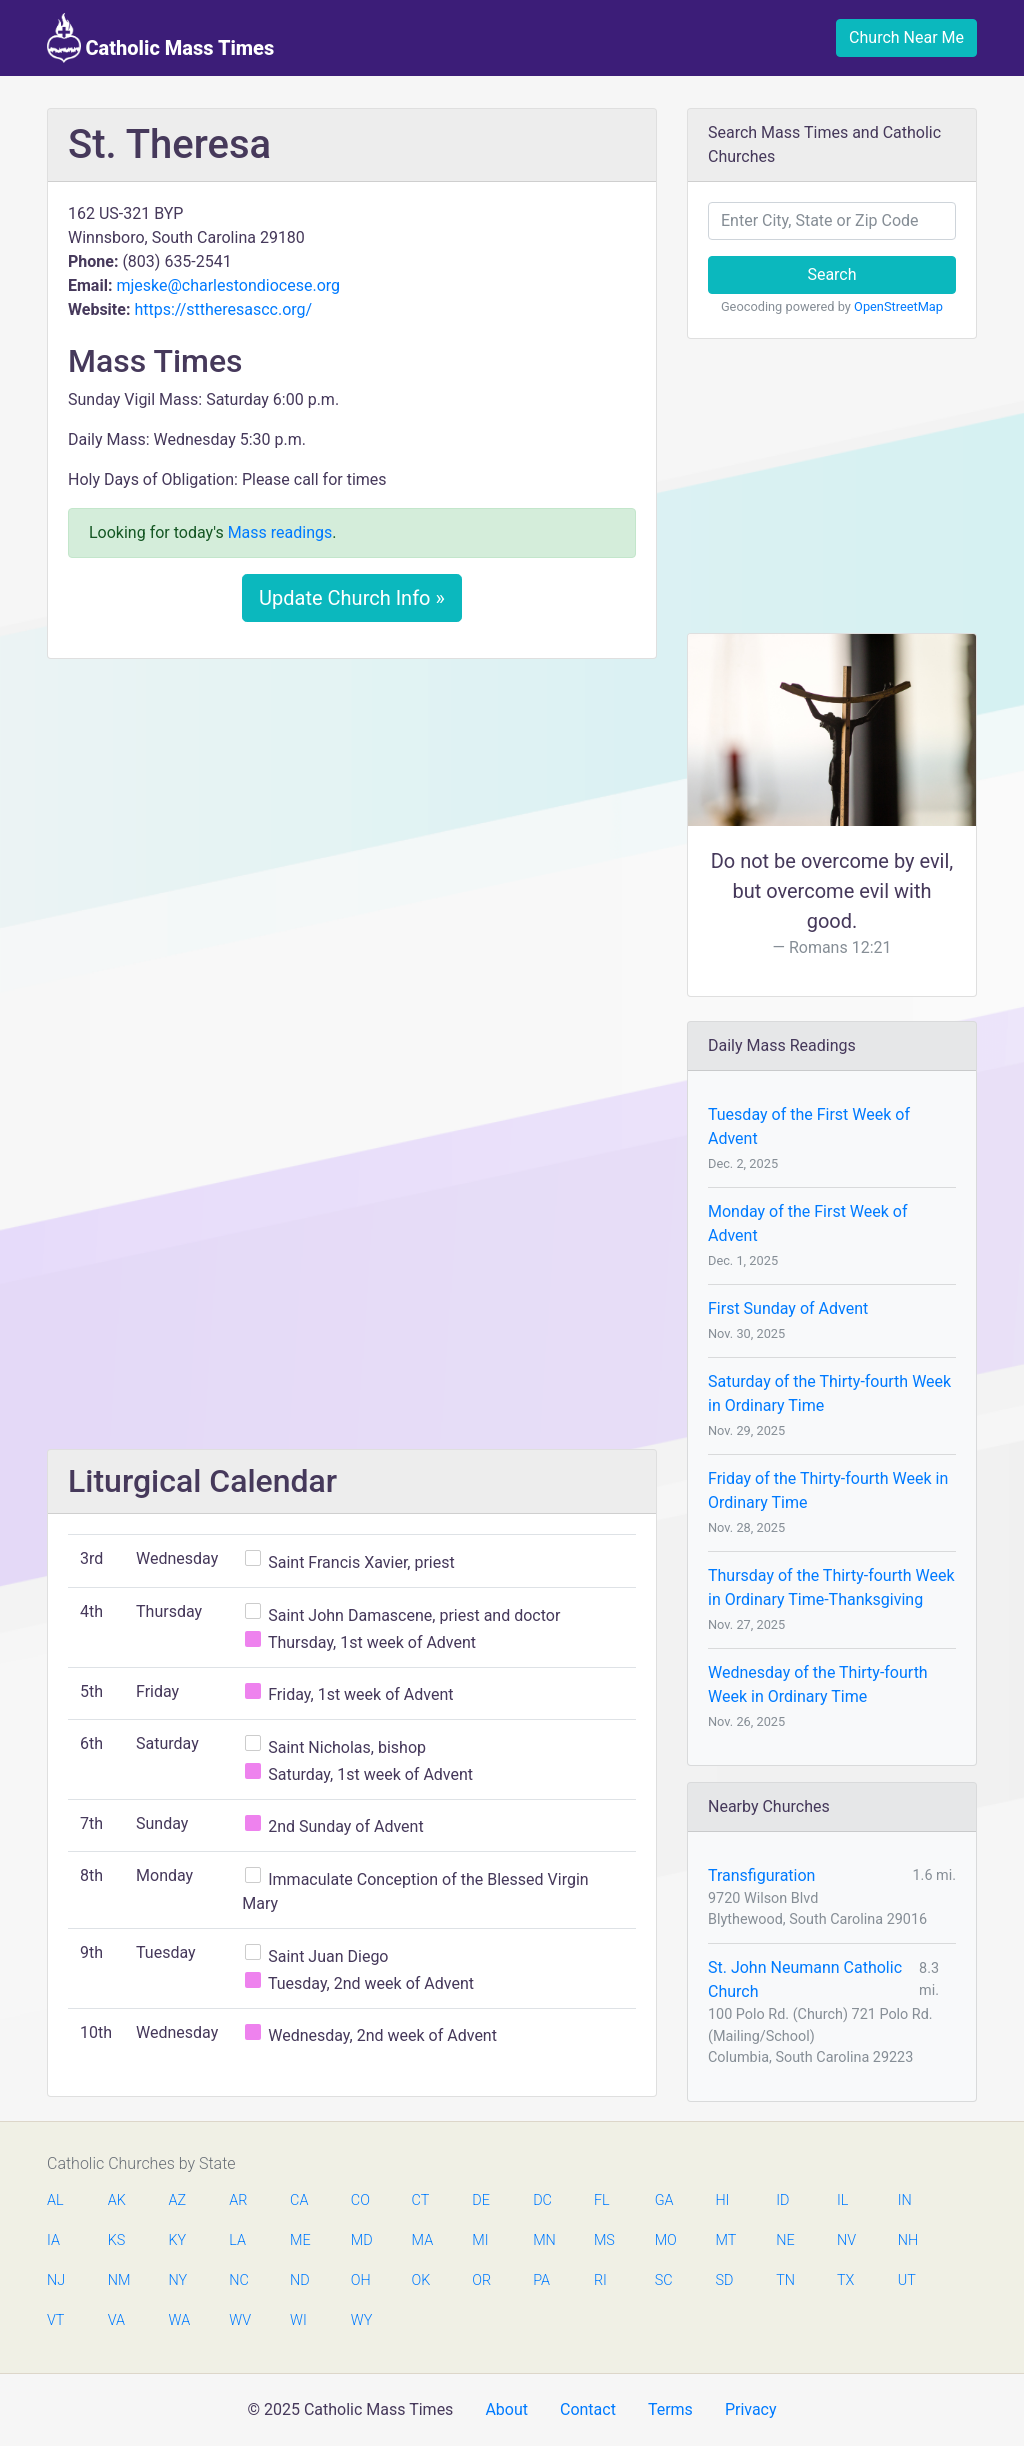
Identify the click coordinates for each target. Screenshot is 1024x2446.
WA (179, 2320)
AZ (178, 2200)
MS (604, 2240)
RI (600, 2280)
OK (421, 2280)
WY (361, 2320)
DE (481, 2200)
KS (117, 2240)
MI (480, 2240)
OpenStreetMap (898, 306)
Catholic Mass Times (160, 38)
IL (842, 2200)
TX (845, 2280)
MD (361, 2240)
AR (238, 2200)
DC (542, 2200)
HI (722, 2200)
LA (237, 2240)
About (506, 2409)
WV (239, 2320)
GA (664, 2200)
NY (178, 2280)
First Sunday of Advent (788, 1308)
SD (724, 2280)
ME (300, 2240)
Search (831, 274)
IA (53, 2240)
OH (361, 2280)
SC (664, 2280)
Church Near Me (906, 37)
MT (725, 2240)
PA (541, 2280)
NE (785, 2240)
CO (360, 2200)
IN (905, 2200)
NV (846, 2240)
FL (602, 2200)
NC (239, 2280)
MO (665, 2240)
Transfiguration (761, 1875)
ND (300, 2280)
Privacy (751, 2409)
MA (422, 2240)
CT (421, 2200)
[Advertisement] (352, 823)
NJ (56, 2280)
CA (299, 2200)
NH (908, 2240)
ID (782, 2200)
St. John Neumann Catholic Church (805, 1979)
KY (178, 2240)
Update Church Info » (352, 598)
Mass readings (280, 532)
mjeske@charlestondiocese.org (228, 285)
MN (543, 2240)
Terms (670, 2409)
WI (298, 2320)
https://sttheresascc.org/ (223, 309)
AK (117, 2200)
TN (785, 2280)
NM (118, 2280)
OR (481, 2280)
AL (55, 2200)
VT (55, 2320)
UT (907, 2280)
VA (116, 2320)
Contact (588, 2409)
